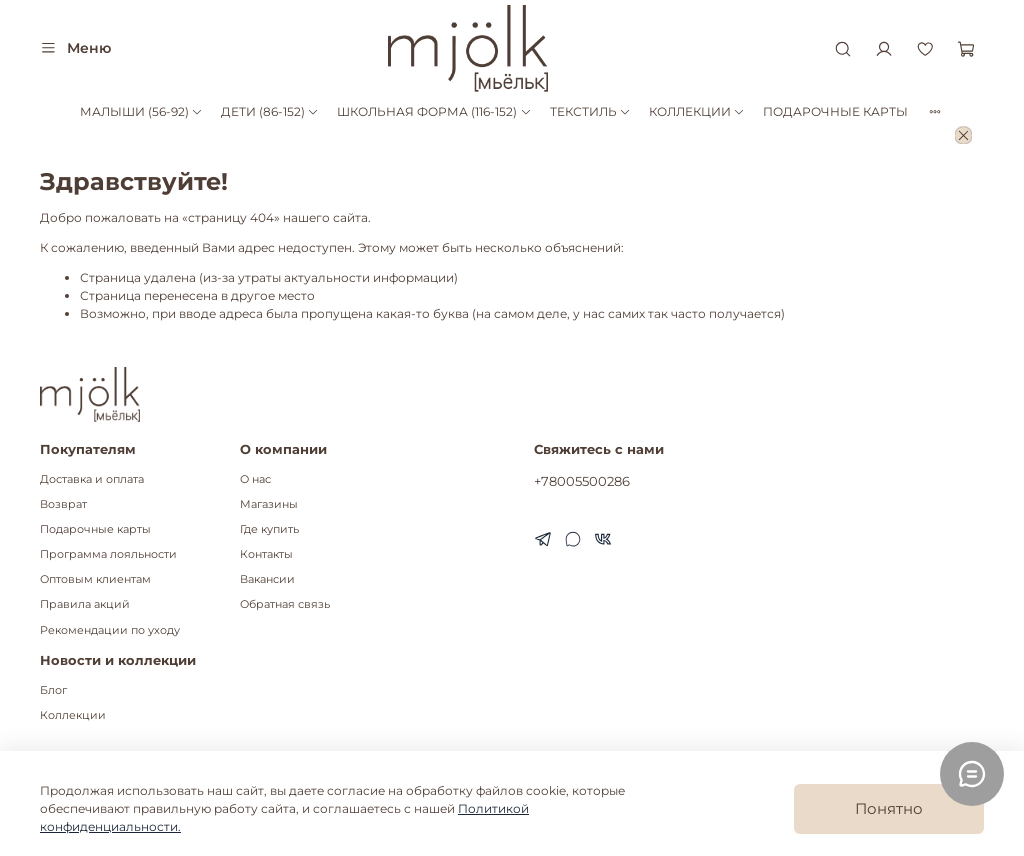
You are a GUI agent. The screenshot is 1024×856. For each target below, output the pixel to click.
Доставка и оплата (92, 479)
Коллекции (73, 715)
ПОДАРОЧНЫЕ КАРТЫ (835, 111)
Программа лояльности (108, 554)
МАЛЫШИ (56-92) (141, 111)
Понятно (889, 808)
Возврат (63, 504)
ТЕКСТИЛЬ (590, 111)
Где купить (269, 529)
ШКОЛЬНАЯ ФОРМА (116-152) (434, 111)
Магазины (269, 504)
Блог (53, 690)
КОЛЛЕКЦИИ (697, 111)
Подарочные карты (95, 529)
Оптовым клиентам (95, 579)
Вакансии (267, 579)
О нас (255, 479)
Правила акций (85, 604)
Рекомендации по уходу (110, 630)
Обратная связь (285, 604)
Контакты (266, 554)
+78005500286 (582, 481)
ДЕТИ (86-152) (270, 111)
